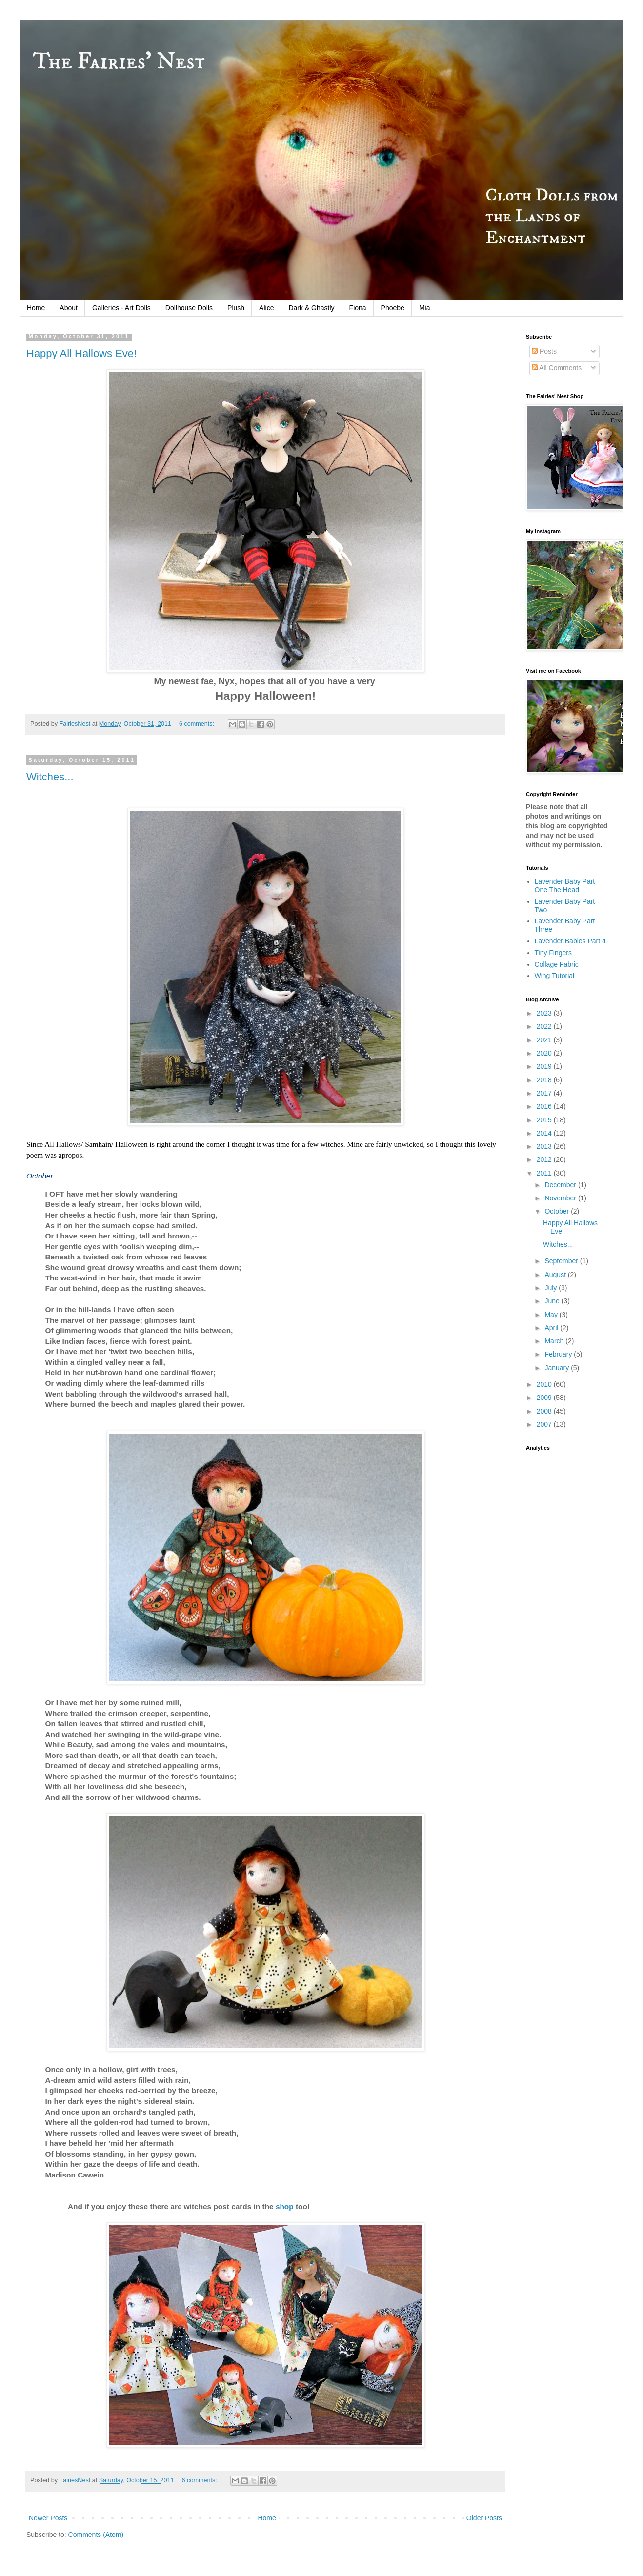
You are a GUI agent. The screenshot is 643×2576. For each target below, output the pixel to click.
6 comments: (197, 723)
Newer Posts (48, 2518)
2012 (545, 1159)
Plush (235, 308)
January (557, 1368)
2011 (545, 1173)
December (561, 1185)
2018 (545, 1080)
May (551, 1314)
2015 (545, 1120)
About (69, 308)
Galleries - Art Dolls (121, 308)
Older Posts (484, 2518)
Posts (544, 351)
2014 (545, 1133)
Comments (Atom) (96, 2534)
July (551, 1288)
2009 (545, 1397)
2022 (545, 1026)
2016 (545, 1106)
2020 (545, 1053)
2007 (545, 1424)
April (552, 1328)
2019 (545, 1066)
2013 (545, 1146)
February (559, 1354)
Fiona (357, 308)
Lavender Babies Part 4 (570, 941)
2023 (545, 1013)
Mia (424, 308)
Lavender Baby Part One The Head (565, 886)
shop (285, 2206)
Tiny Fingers (553, 953)
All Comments (557, 368)
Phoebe (392, 308)
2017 (545, 1093)
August (555, 1274)
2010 (545, 1384)
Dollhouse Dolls (189, 308)
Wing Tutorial (555, 975)
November (561, 1198)
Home (36, 308)
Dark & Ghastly (311, 308)
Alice (266, 308)
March (554, 1341)
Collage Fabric (557, 964)
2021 (545, 1040)
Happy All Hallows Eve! (81, 353)
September (562, 1261)
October (557, 1211)
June (552, 1301)
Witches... (50, 777)
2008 (545, 1411)
